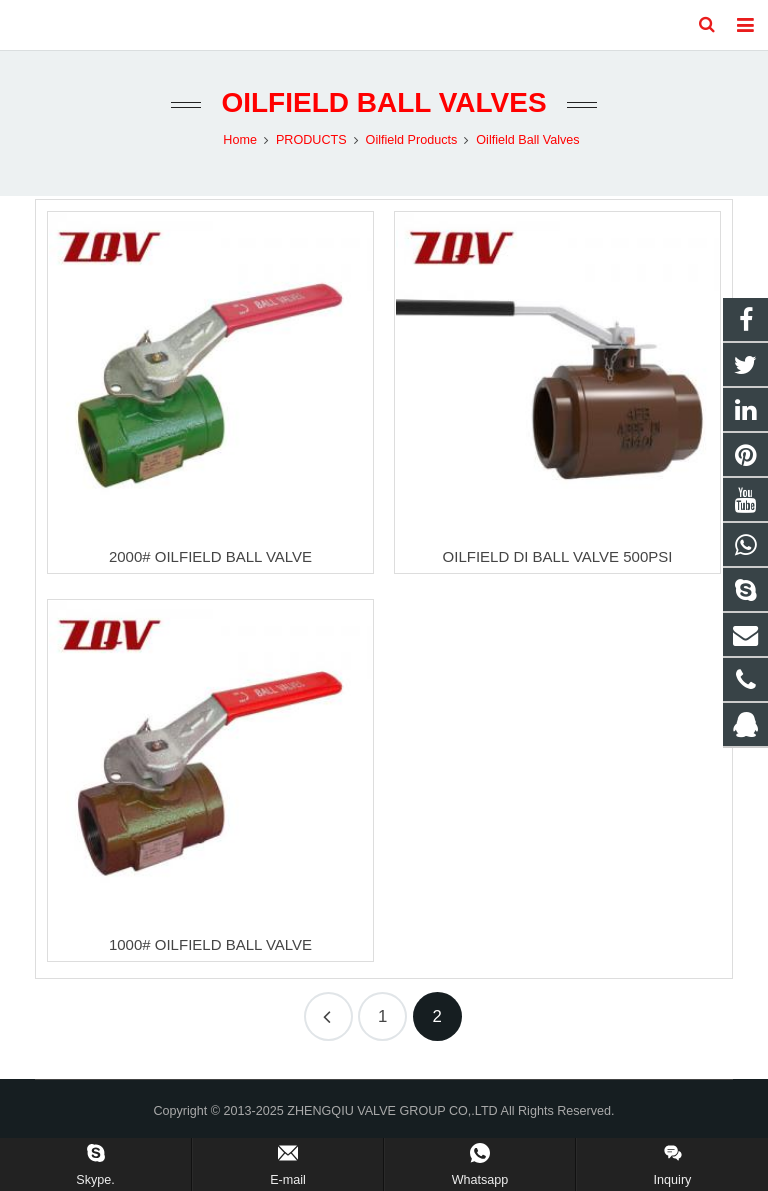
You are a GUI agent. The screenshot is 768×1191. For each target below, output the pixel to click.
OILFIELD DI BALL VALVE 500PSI (558, 556)
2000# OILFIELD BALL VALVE (210, 556)
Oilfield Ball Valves (383, 102)
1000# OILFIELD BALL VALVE (210, 944)
